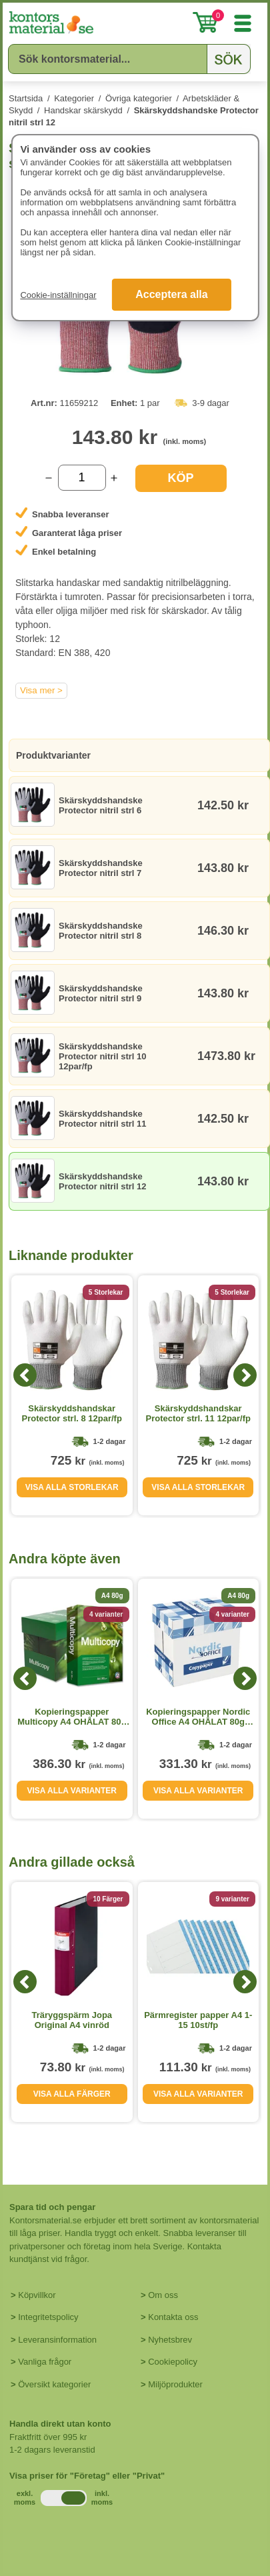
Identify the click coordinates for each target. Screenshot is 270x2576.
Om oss (163, 2295)
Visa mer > (41, 690)
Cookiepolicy (172, 2362)
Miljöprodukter (175, 2384)
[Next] (245, 1375)
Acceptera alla (171, 294)
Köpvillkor (36, 2295)
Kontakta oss (173, 2317)
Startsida (26, 98)
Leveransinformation (57, 2340)
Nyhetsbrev (170, 2340)
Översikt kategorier (54, 2384)
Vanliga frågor (44, 2362)
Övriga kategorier (138, 98)
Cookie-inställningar (58, 295)
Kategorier (74, 98)
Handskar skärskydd (83, 110)
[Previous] (25, 1375)
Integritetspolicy (48, 2317)
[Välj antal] (82, 478)
